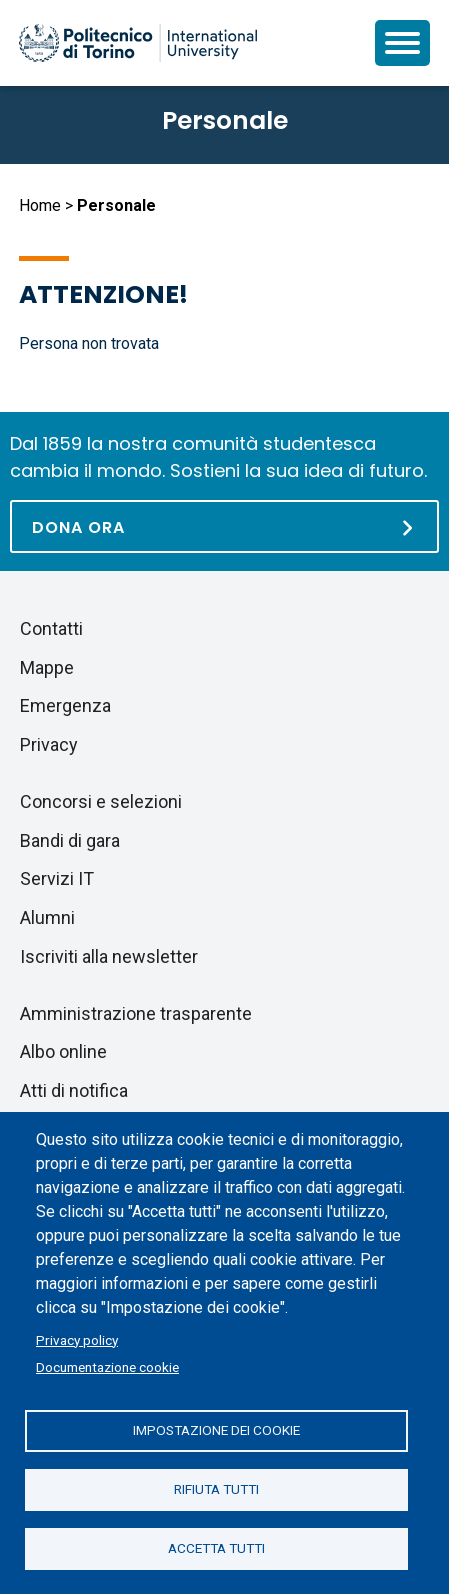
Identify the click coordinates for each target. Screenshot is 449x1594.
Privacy (49, 744)
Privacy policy (77, 1340)
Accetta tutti (216, 1548)
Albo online (63, 1051)
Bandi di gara (70, 840)
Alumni (47, 917)
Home (40, 205)
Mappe (47, 667)
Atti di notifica (74, 1090)
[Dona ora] (224, 526)
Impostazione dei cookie (216, 1430)
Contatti (51, 628)
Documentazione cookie (107, 1367)
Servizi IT (57, 878)
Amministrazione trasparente (136, 1013)
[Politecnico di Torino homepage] (138, 43)
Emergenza (65, 705)
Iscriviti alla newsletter (109, 956)
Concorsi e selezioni (101, 801)
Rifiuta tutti (216, 1489)
